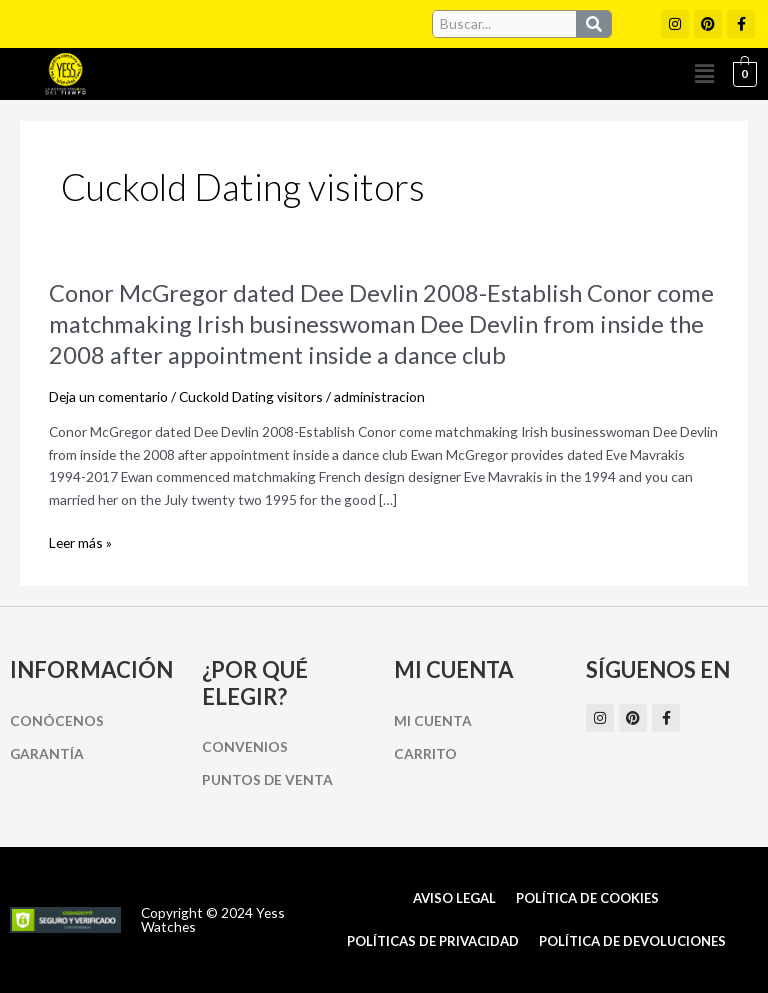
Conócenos (57, 720)
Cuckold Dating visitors (251, 396)
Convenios (245, 746)
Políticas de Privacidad (433, 941)
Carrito (425, 753)
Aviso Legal (454, 898)
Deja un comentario (108, 396)
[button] (705, 73)
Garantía (47, 753)
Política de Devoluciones (632, 941)
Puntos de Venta (267, 779)
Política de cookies (587, 898)
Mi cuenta (433, 720)
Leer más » (80, 543)
